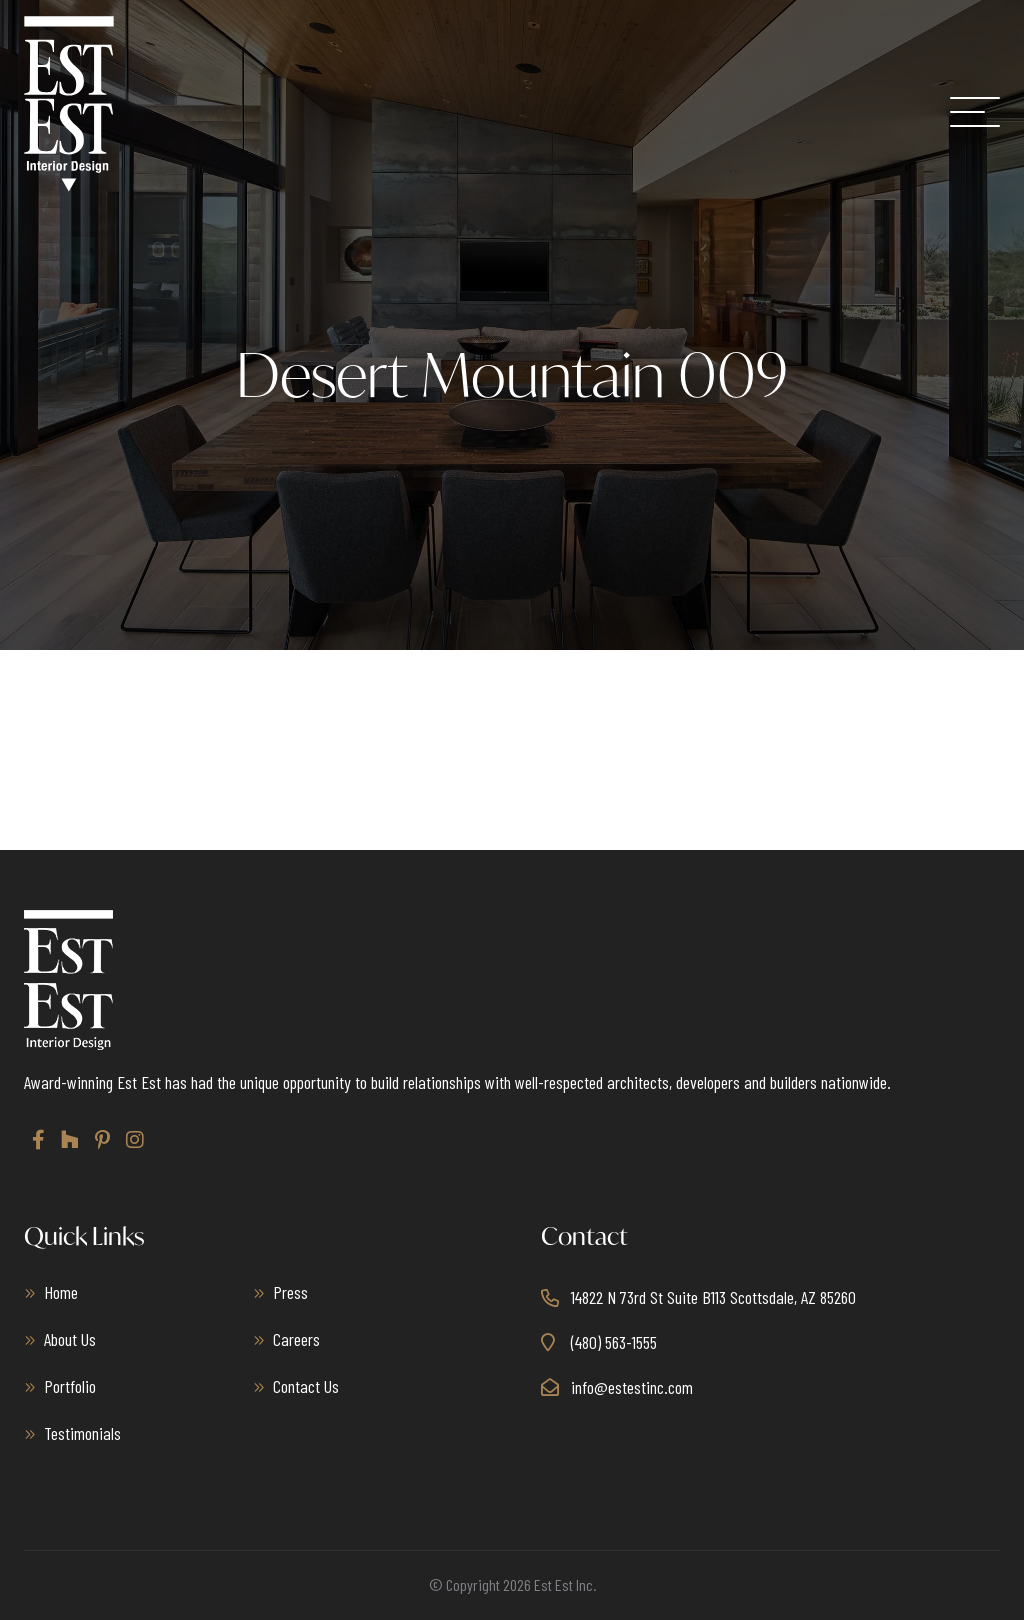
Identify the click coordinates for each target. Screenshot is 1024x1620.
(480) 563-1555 (614, 1342)
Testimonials (82, 1433)
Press (290, 1292)
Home (61, 1292)
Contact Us (306, 1386)
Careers (296, 1339)
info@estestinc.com (632, 1387)
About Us (70, 1339)
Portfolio (70, 1386)
